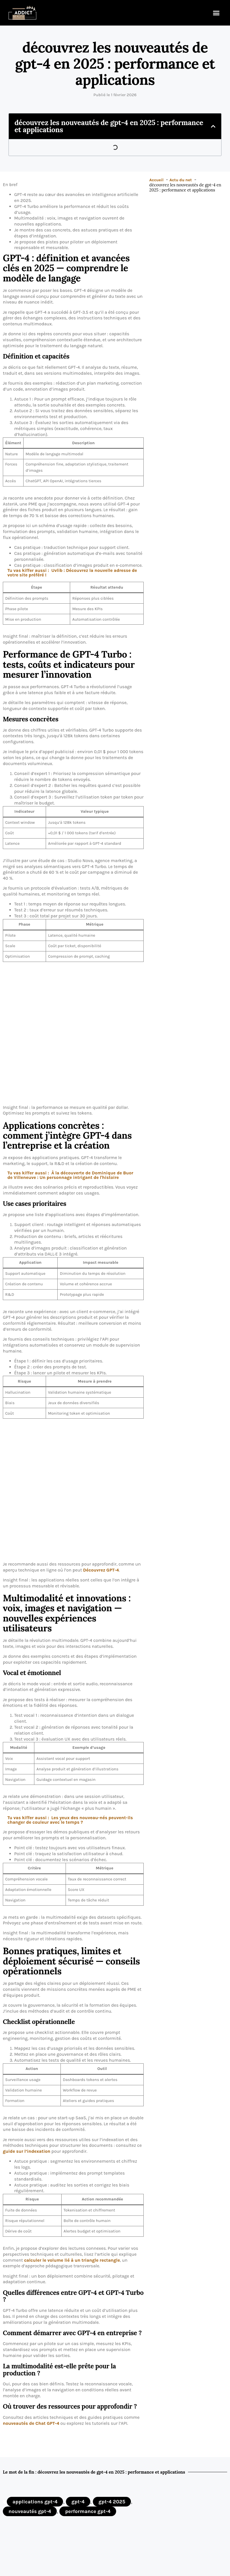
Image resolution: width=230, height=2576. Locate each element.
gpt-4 (78, 2502)
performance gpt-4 (87, 2511)
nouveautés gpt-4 (30, 2511)
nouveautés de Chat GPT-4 (31, 2423)
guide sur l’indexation (26, 2151)
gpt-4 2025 (112, 2502)
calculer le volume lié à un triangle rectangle (72, 2260)
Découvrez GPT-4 (101, 1570)
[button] (216, 12)
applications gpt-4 (34, 2502)
